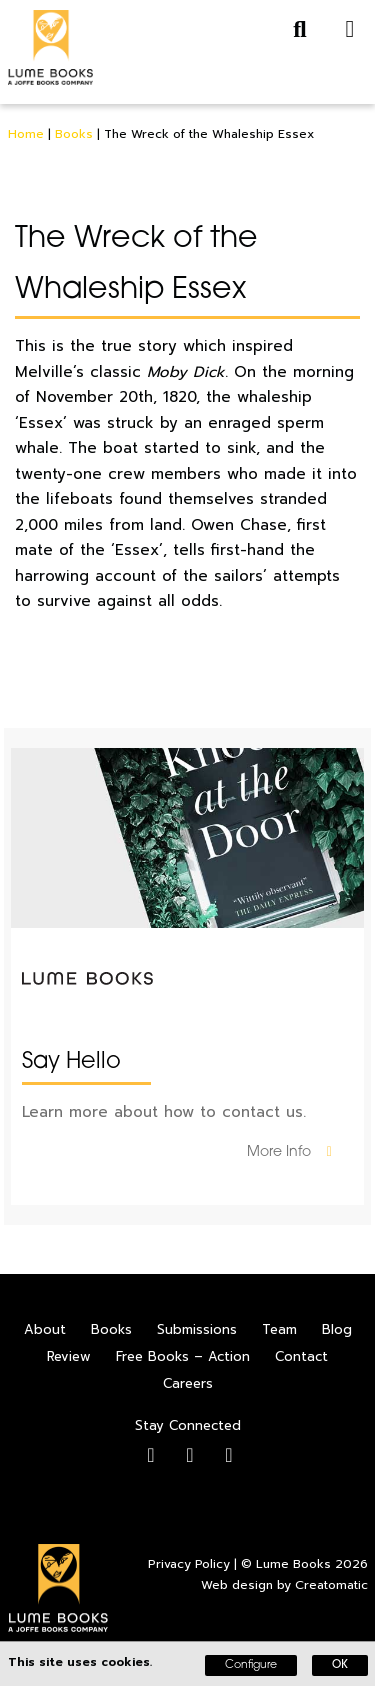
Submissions (197, 1329)
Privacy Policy (189, 1564)
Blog (337, 1329)
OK (340, 1665)
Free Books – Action (183, 1356)
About (45, 1329)
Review (69, 1356)
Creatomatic (331, 1585)
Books (74, 134)
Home (26, 134)
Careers (188, 1383)
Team (279, 1329)
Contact (301, 1356)
